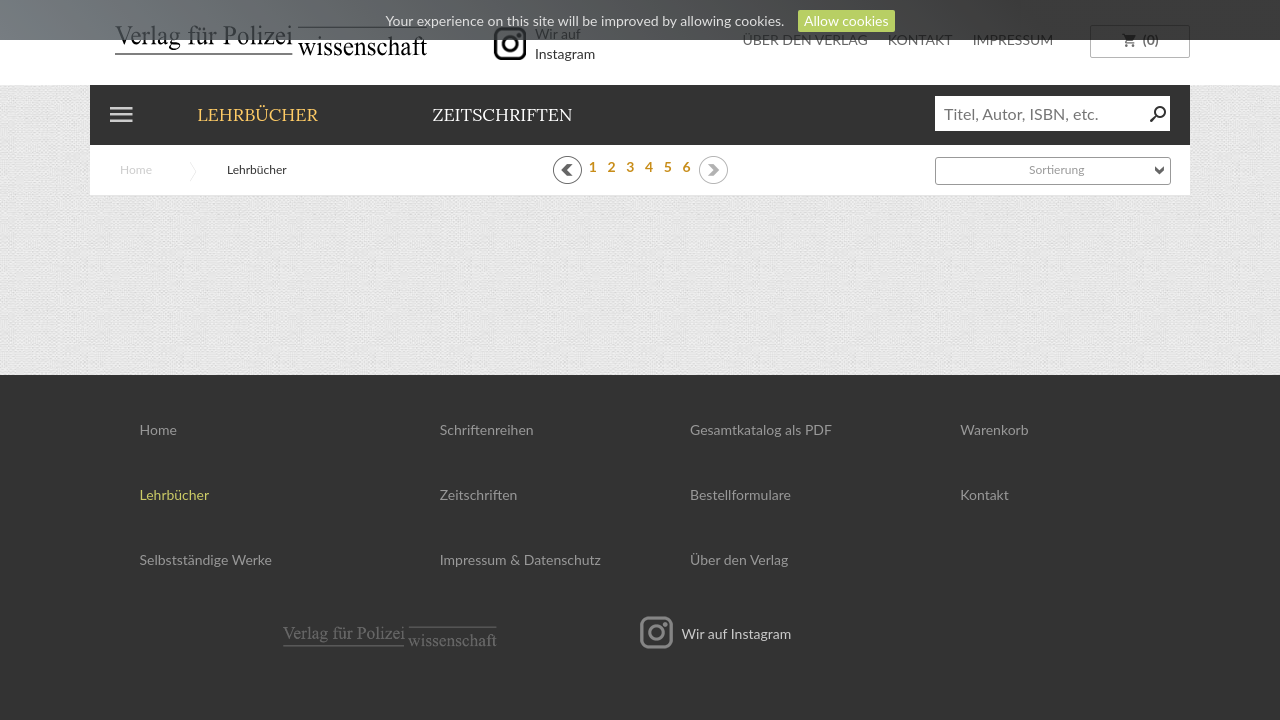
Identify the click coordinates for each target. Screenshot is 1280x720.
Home (136, 169)
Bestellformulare (740, 494)
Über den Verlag (739, 559)
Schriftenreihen (487, 429)
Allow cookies (846, 20)
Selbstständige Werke (206, 559)
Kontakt (984, 494)
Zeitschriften (502, 114)
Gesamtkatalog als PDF (761, 429)
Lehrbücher (257, 114)
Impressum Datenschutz (520, 559)
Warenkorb (994, 429)
